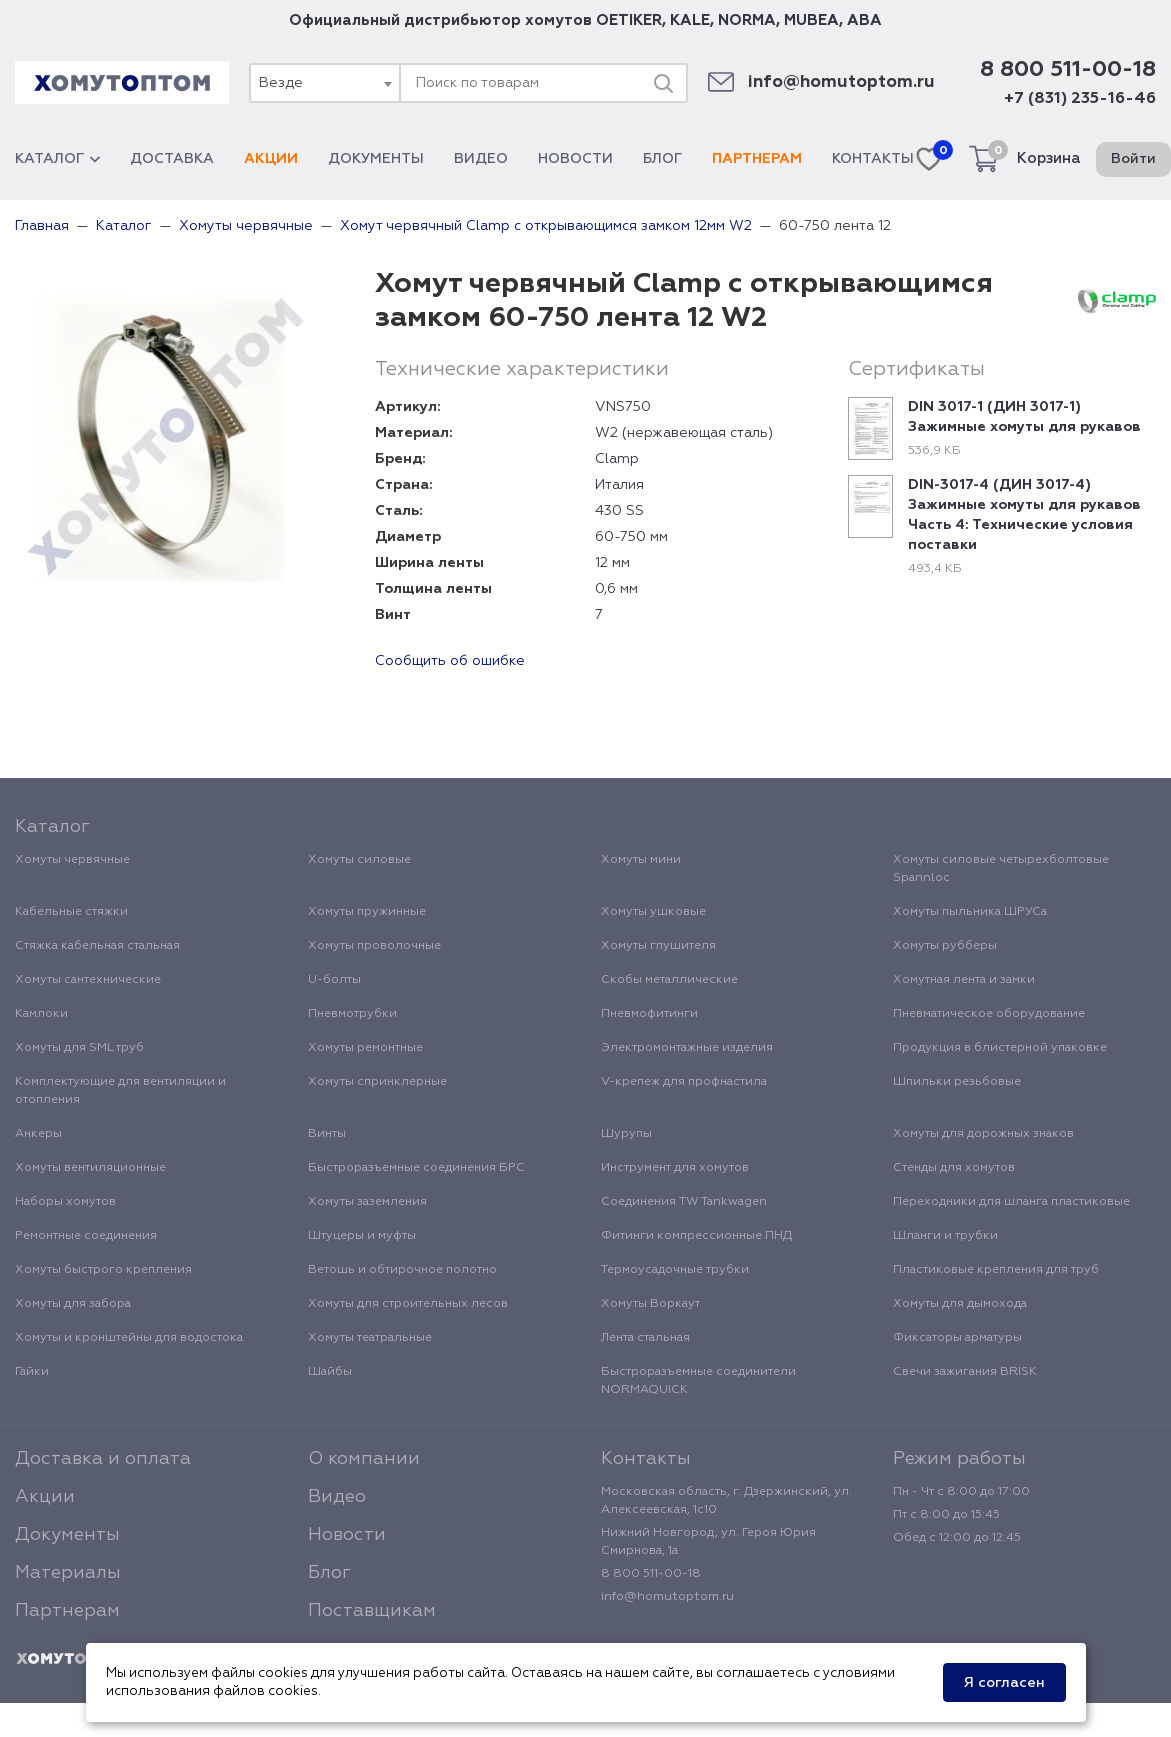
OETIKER (629, 20)
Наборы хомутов (65, 1202)
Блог (662, 159)
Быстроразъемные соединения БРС (416, 1168)
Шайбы (330, 1372)
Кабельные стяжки (71, 912)
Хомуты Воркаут (650, 1304)
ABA (864, 20)
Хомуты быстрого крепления (103, 1270)
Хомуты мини (641, 860)
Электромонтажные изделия (687, 1048)
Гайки (32, 1372)
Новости (575, 159)
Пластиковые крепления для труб (996, 1270)
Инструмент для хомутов (675, 1168)
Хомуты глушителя (658, 946)
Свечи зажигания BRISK (965, 1372)
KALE (690, 20)
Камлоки (41, 1014)
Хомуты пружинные (367, 912)
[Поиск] (663, 83)
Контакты (873, 159)
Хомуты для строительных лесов (408, 1304)
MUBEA (811, 20)
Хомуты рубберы (945, 946)
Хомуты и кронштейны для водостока (129, 1338)
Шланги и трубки (945, 1236)
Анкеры (38, 1134)
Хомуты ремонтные (365, 1048)
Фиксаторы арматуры (957, 1338)
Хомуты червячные (72, 860)
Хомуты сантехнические (88, 980)
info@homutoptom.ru (841, 82)
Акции (271, 159)
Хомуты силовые (359, 860)
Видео (481, 159)
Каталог (57, 159)
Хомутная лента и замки (964, 980)
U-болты (334, 980)
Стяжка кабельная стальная (97, 946)
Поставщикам (372, 1611)
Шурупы (626, 1134)
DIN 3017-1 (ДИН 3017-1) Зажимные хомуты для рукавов (1024, 417)
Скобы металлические (669, 980)
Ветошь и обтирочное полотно (402, 1270)
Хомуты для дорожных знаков (983, 1134)
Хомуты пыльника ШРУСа (970, 912)
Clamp (617, 459)
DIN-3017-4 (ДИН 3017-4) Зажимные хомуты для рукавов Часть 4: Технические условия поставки (1024, 515)
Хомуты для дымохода (960, 1304)
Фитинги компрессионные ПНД (696, 1236)
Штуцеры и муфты (362, 1236)
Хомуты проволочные (374, 946)
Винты (327, 1134)
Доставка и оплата (103, 1459)
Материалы (68, 1573)
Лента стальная (645, 1338)
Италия (619, 485)
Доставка (172, 159)
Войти (1133, 159)
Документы (376, 159)
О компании (364, 1459)
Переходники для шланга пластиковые (1011, 1202)
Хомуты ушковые (653, 912)
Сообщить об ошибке (450, 661)
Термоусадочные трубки (675, 1270)
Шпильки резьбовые (957, 1082)
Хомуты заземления (367, 1202)
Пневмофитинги (649, 1014)
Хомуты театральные (370, 1338)
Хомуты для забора (73, 1304)
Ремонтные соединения (86, 1236)
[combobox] (324, 83)
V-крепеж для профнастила (684, 1082)
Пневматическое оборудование (989, 1014)
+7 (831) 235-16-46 (1080, 99)
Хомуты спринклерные (377, 1082)
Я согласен (1004, 1683)
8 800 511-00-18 (1068, 70)
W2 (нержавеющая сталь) (684, 433)
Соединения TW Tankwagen (684, 1202)
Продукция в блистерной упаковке (1000, 1048)
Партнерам (757, 159)
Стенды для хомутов (954, 1168)
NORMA (747, 20)
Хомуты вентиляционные (90, 1168)
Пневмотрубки (352, 1014)
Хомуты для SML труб (79, 1048)
